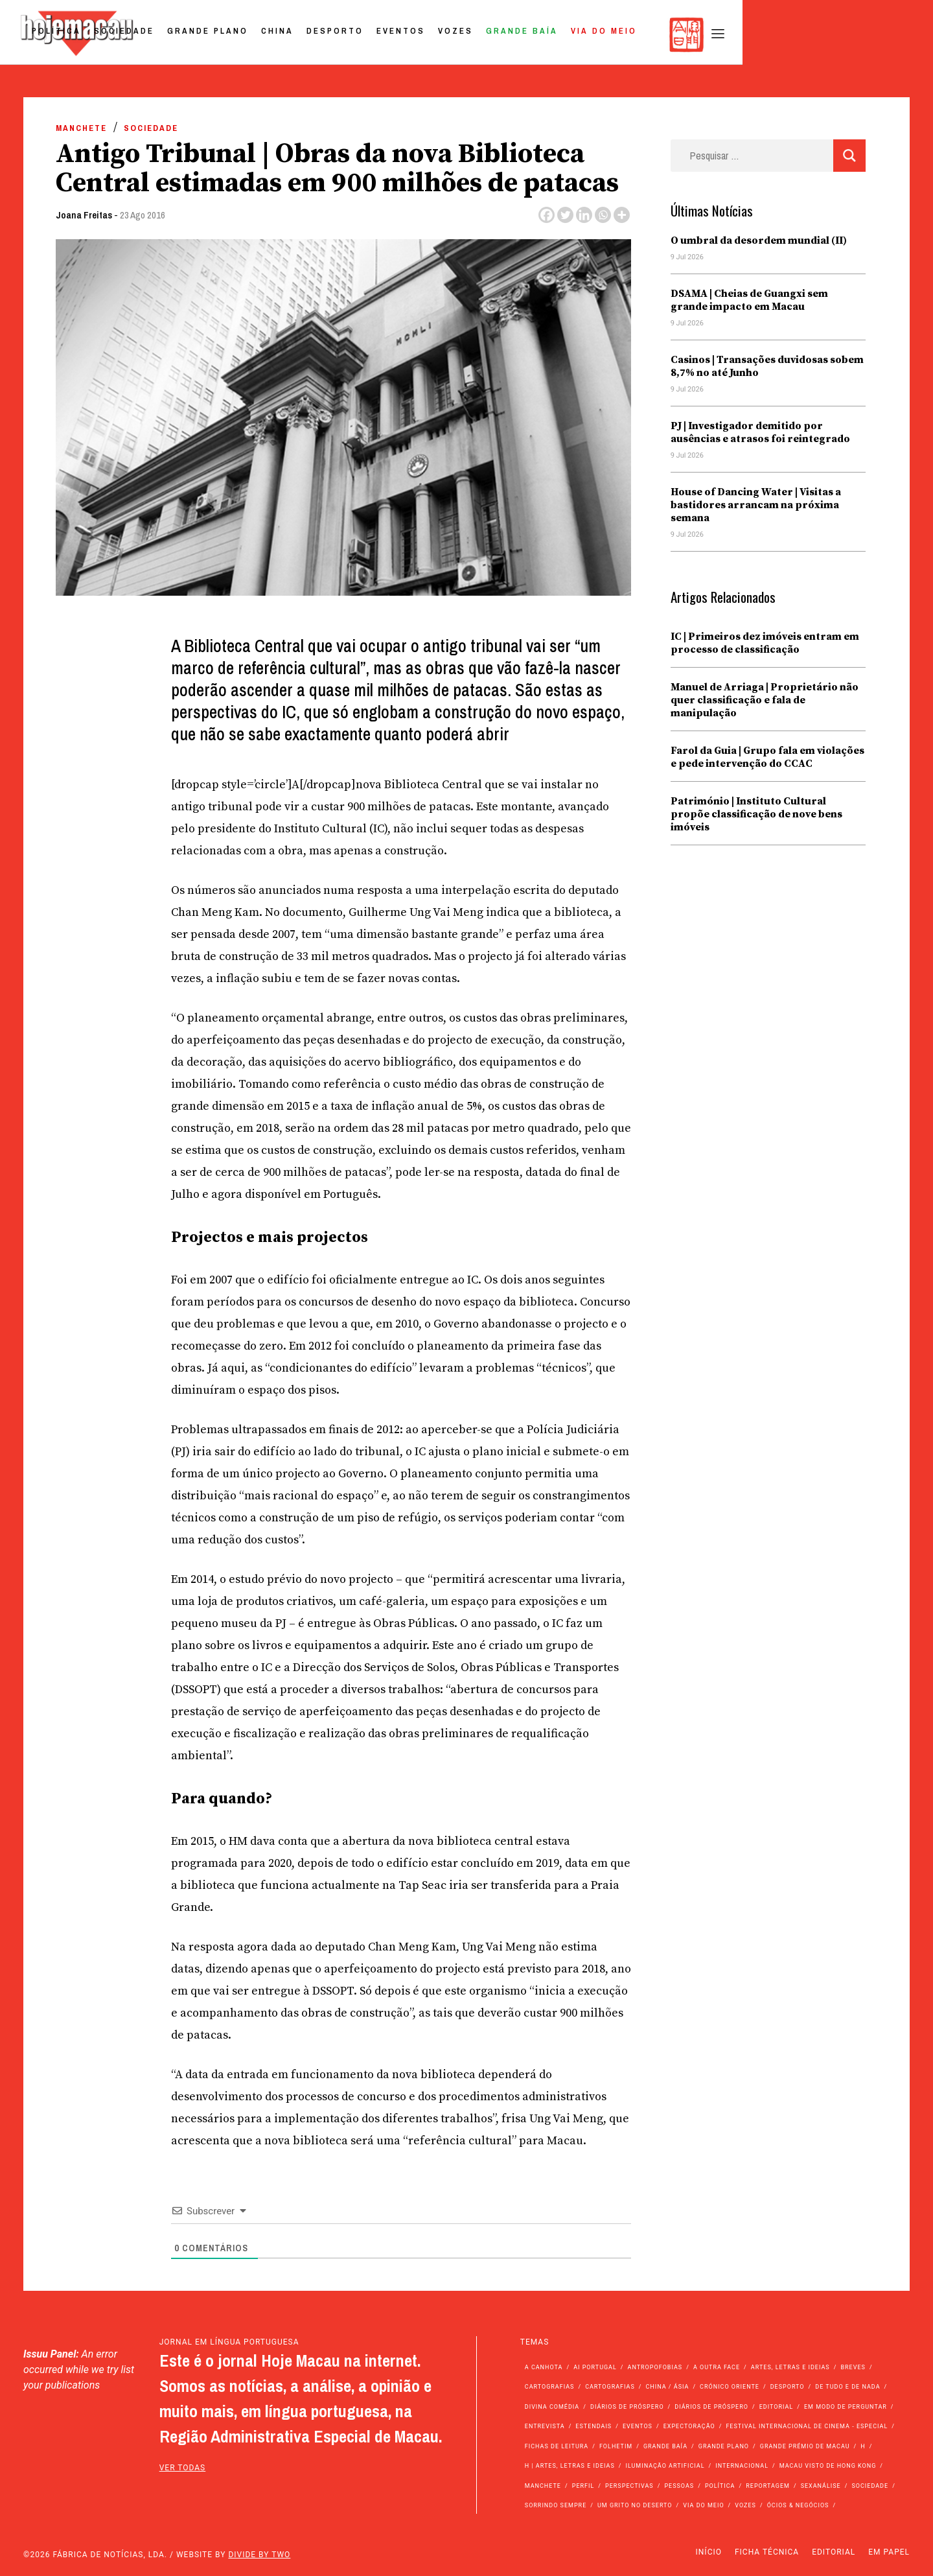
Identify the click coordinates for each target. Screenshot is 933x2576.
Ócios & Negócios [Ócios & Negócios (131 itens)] (798, 2505)
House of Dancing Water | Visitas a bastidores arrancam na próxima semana (756, 505)
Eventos (587, 34)
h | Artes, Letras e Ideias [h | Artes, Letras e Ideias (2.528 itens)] (570, 2466)
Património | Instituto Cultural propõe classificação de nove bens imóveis (756, 814)
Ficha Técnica (767, 2552)
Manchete (81, 128)
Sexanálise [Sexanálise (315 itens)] (821, 2486)
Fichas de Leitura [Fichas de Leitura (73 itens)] (556, 2446)
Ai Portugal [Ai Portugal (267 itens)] (595, 2367)
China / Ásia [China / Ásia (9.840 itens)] (667, 2386)
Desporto (521, 34)
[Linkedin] (584, 215)
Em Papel (889, 2552)
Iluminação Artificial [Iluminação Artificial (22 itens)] (664, 2466)
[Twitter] (565, 215)
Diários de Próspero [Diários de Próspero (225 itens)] (627, 2407)
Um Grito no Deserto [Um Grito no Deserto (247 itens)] (635, 2505)
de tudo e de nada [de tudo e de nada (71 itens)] (847, 2386)
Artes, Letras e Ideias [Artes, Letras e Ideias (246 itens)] (790, 2367)
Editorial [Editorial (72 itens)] (776, 2407)
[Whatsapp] (603, 215)
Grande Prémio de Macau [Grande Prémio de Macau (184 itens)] (805, 2446)
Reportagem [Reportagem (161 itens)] (768, 2486)
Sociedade (311, 34)
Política (243, 34)
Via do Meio (790, 34)
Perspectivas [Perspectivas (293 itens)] (629, 2486)
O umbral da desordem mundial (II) (759, 240)
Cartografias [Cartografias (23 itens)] (610, 2386)
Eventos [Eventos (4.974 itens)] (637, 2426)
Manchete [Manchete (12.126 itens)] (543, 2486)
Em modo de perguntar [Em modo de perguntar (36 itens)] (845, 2407)
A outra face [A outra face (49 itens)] (716, 2367)
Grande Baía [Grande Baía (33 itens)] (665, 2446)
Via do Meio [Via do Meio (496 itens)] (703, 2505)
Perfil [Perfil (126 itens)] (583, 2486)
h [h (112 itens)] (862, 2446)
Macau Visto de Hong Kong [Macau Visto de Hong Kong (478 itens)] (828, 2466)
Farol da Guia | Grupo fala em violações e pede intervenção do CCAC (767, 757)
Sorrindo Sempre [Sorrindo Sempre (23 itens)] (555, 2505)
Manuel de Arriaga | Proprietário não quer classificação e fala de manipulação (764, 700)
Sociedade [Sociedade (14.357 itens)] (869, 2486)
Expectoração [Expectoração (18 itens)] (689, 2426)
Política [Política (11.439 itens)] (720, 2486)
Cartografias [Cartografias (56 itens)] (550, 2386)
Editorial (833, 2552)
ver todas (182, 2467)
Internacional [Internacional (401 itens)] (741, 2466)
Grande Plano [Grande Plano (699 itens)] (723, 2446)
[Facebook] (546, 215)
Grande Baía (708, 34)
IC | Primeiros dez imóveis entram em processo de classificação (765, 643)
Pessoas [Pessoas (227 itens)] (679, 2486)
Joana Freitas (84, 215)
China (464, 34)
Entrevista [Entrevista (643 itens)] (545, 2426)
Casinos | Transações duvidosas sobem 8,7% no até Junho (767, 366)
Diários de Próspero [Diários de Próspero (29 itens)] (711, 2407)
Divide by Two (259, 2554)
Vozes (642, 34)
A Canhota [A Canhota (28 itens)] (544, 2367)
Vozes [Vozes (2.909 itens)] (745, 2505)
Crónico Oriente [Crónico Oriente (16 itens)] (729, 2386)
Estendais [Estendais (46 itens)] (593, 2426)
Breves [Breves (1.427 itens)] (852, 2367)
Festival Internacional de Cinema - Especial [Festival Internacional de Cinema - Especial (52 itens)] (807, 2426)
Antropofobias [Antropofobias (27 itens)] (655, 2367)
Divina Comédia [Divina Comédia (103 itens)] (552, 2407)
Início (709, 2552)
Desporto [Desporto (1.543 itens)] (787, 2386)
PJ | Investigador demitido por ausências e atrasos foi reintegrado (760, 432)
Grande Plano (394, 34)
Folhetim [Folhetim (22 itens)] (615, 2446)
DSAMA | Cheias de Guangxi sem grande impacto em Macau (749, 300)
